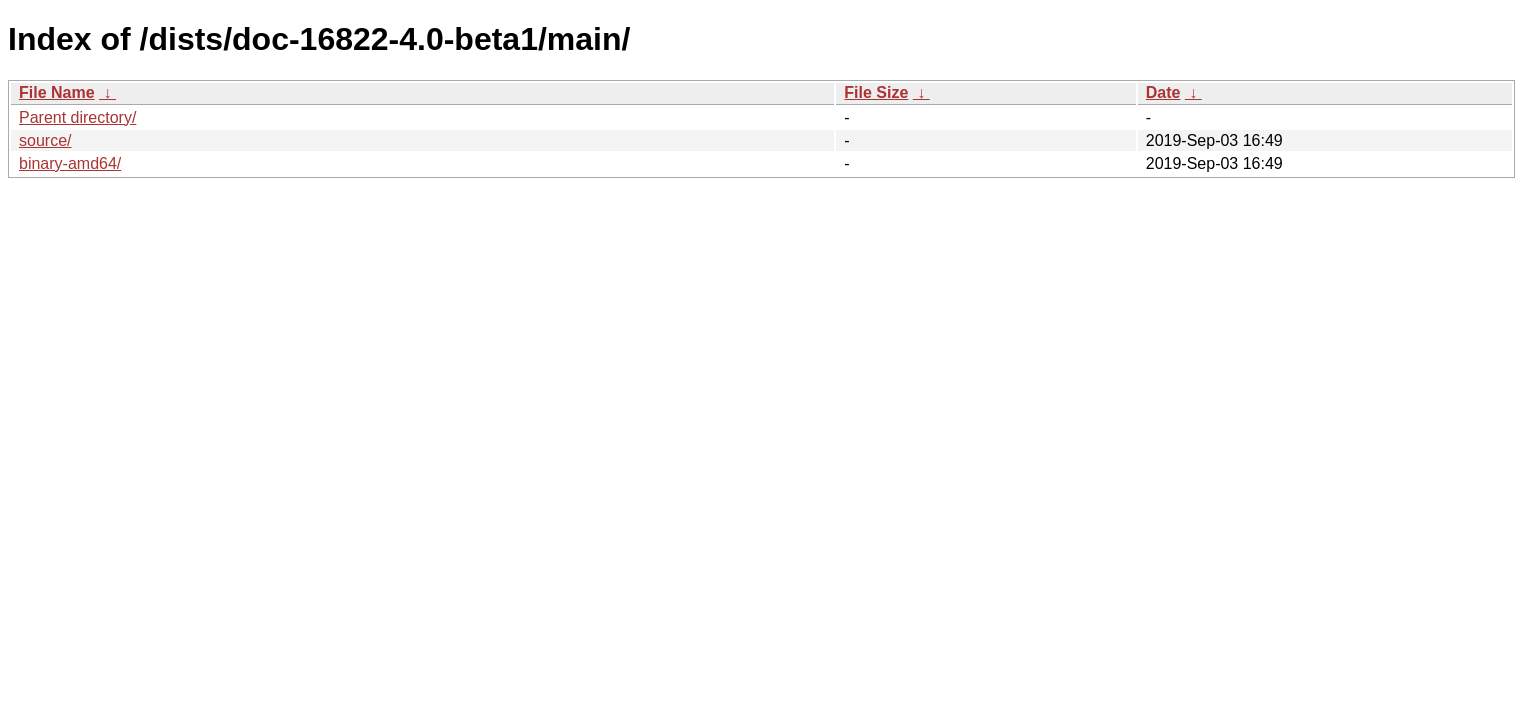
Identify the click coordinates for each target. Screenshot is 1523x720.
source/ (45, 140)
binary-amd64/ (70, 163)
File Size (876, 92)
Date (1163, 92)
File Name (57, 92)
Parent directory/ (77, 117)
